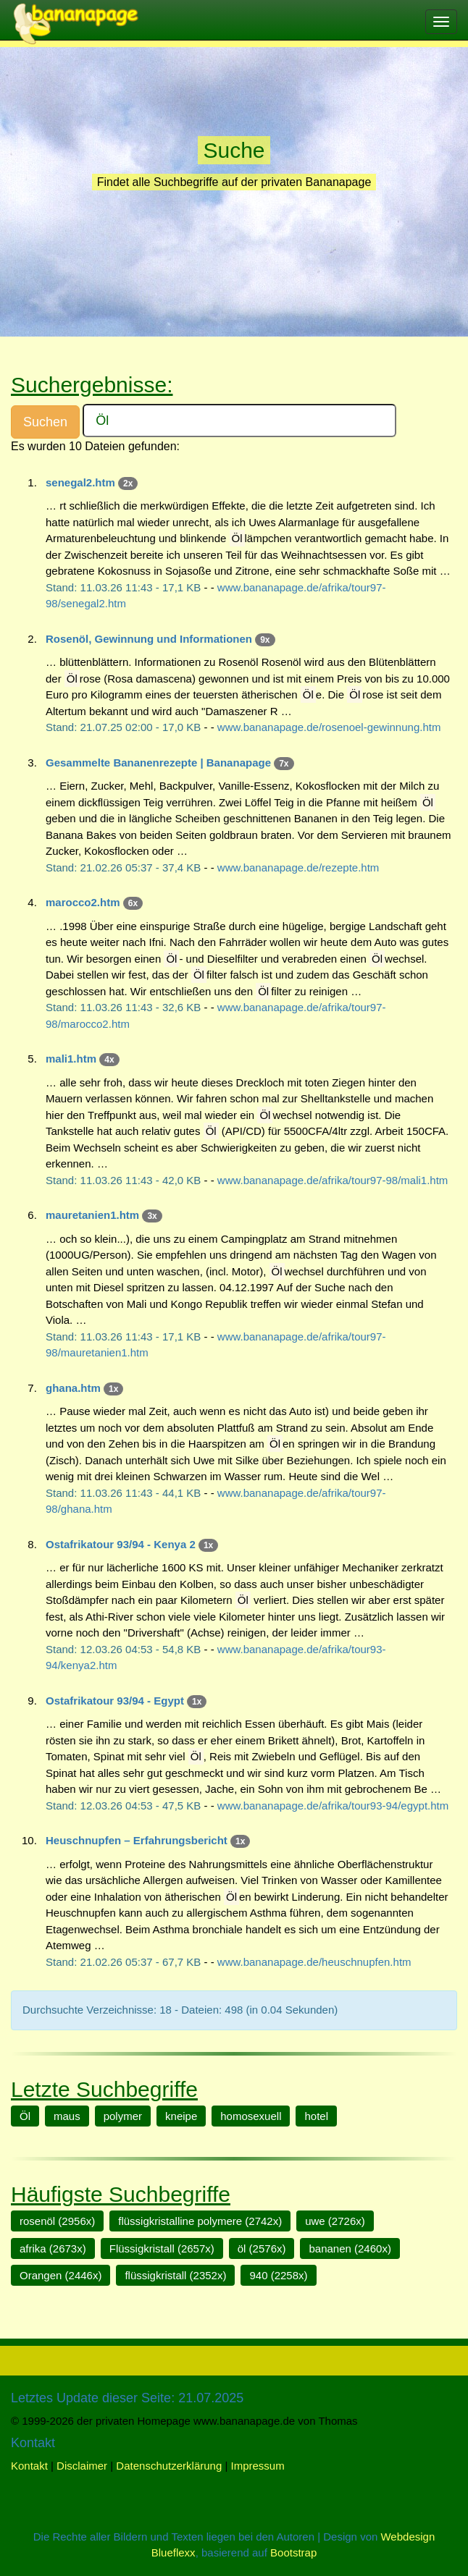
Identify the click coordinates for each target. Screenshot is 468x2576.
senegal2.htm (80, 482)
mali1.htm (71, 1058)
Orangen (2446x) (60, 2275)
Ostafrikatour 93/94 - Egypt (115, 1700)
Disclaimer (82, 2465)
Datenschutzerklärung (169, 2465)
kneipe (181, 2116)
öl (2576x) (262, 2248)
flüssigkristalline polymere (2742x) (200, 2221)
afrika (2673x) (53, 2248)
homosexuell (250, 2116)
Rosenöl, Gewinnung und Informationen (149, 639)
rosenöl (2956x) (57, 2221)
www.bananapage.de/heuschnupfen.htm (314, 1962)
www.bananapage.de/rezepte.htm (298, 867)
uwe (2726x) (335, 2221)
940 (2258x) (278, 2275)
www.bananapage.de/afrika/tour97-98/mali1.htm (332, 1180)
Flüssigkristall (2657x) (161, 2248)
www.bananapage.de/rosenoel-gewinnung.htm (329, 727)
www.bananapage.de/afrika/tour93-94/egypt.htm (332, 1805)
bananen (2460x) (349, 2248)
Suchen (45, 422)
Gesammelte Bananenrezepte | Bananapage (158, 762)
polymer (123, 2116)
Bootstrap (293, 2552)
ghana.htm (73, 1388)
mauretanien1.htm (92, 1215)
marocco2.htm (83, 902)
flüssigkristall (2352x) (175, 2275)
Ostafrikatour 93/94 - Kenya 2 (121, 1544)
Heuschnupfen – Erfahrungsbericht (136, 1840)
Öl (25, 2116)
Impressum (258, 2465)
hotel (316, 2116)
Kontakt (29, 2465)
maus (67, 2116)
